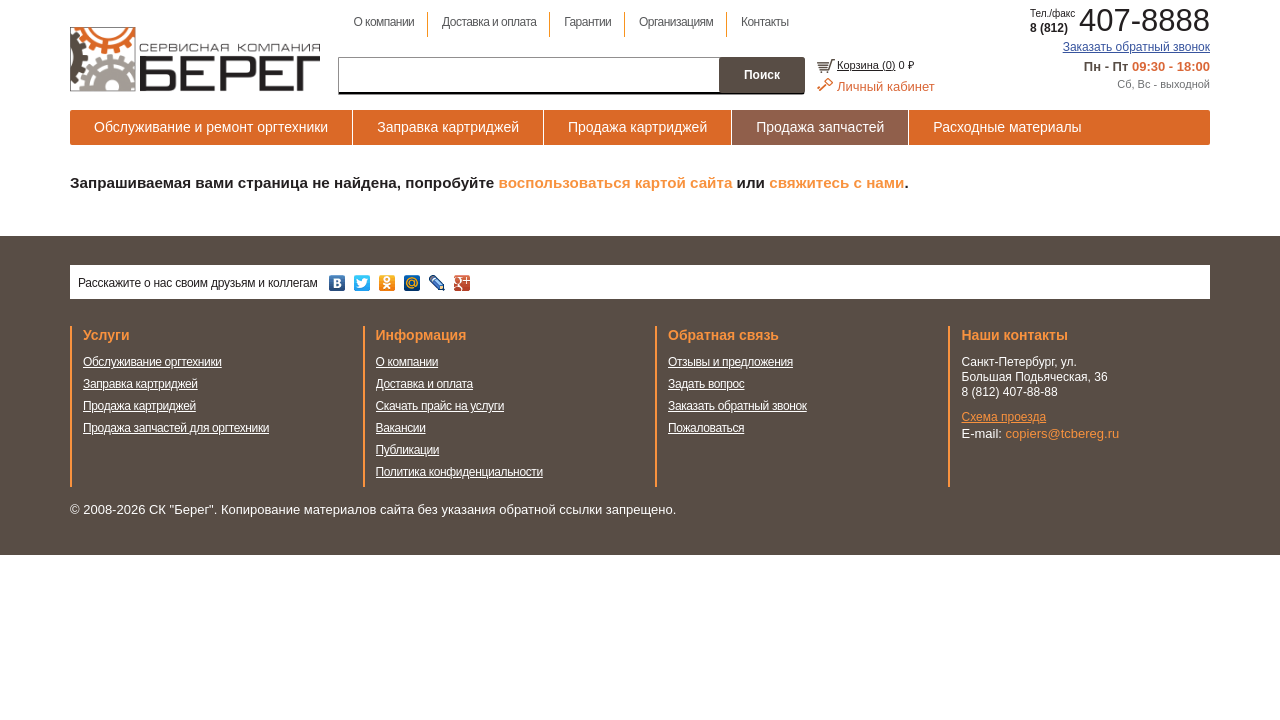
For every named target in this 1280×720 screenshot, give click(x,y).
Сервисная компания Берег (195, 59)
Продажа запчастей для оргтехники (176, 428)
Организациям (676, 22)
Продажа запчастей (820, 127)
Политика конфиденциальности (459, 472)
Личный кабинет (886, 86)
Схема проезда (1004, 417)
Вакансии (401, 428)
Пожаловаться (706, 428)
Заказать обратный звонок (1136, 47)
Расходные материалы (1007, 127)
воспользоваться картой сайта (616, 182)
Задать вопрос (706, 384)
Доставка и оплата (489, 22)
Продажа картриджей (637, 127)
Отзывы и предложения (730, 362)
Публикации (408, 450)
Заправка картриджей (448, 127)
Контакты (765, 22)
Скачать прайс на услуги (440, 406)
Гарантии (587, 22)
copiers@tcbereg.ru (1063, 433)
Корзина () (866, 65)
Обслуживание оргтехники (152, 362)
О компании (383, 22)
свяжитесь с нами (836, 182)
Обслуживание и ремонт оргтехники (211, 127)
